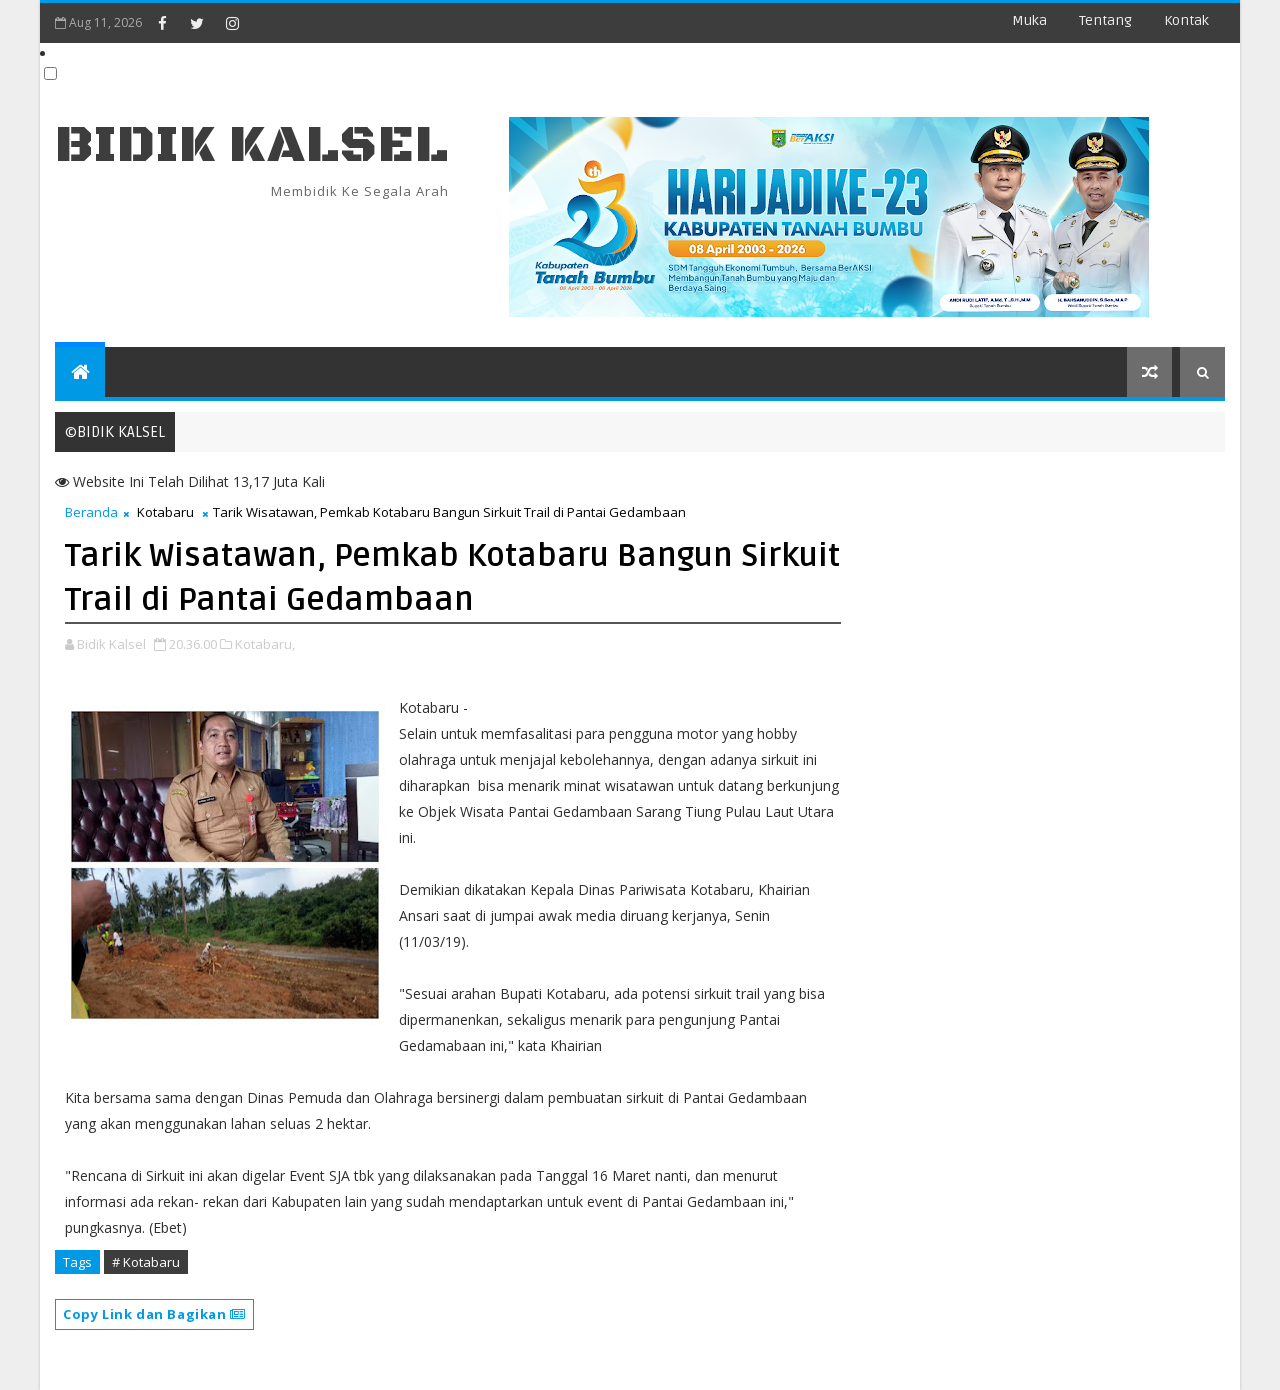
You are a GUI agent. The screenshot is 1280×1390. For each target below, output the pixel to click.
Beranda (91, 512)
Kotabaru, (265, 644)
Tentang (1105, 20)
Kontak (1186, 20)
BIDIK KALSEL (252, 145)
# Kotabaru (146, 1262)
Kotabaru (165, 512)
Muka (1029, 20)
